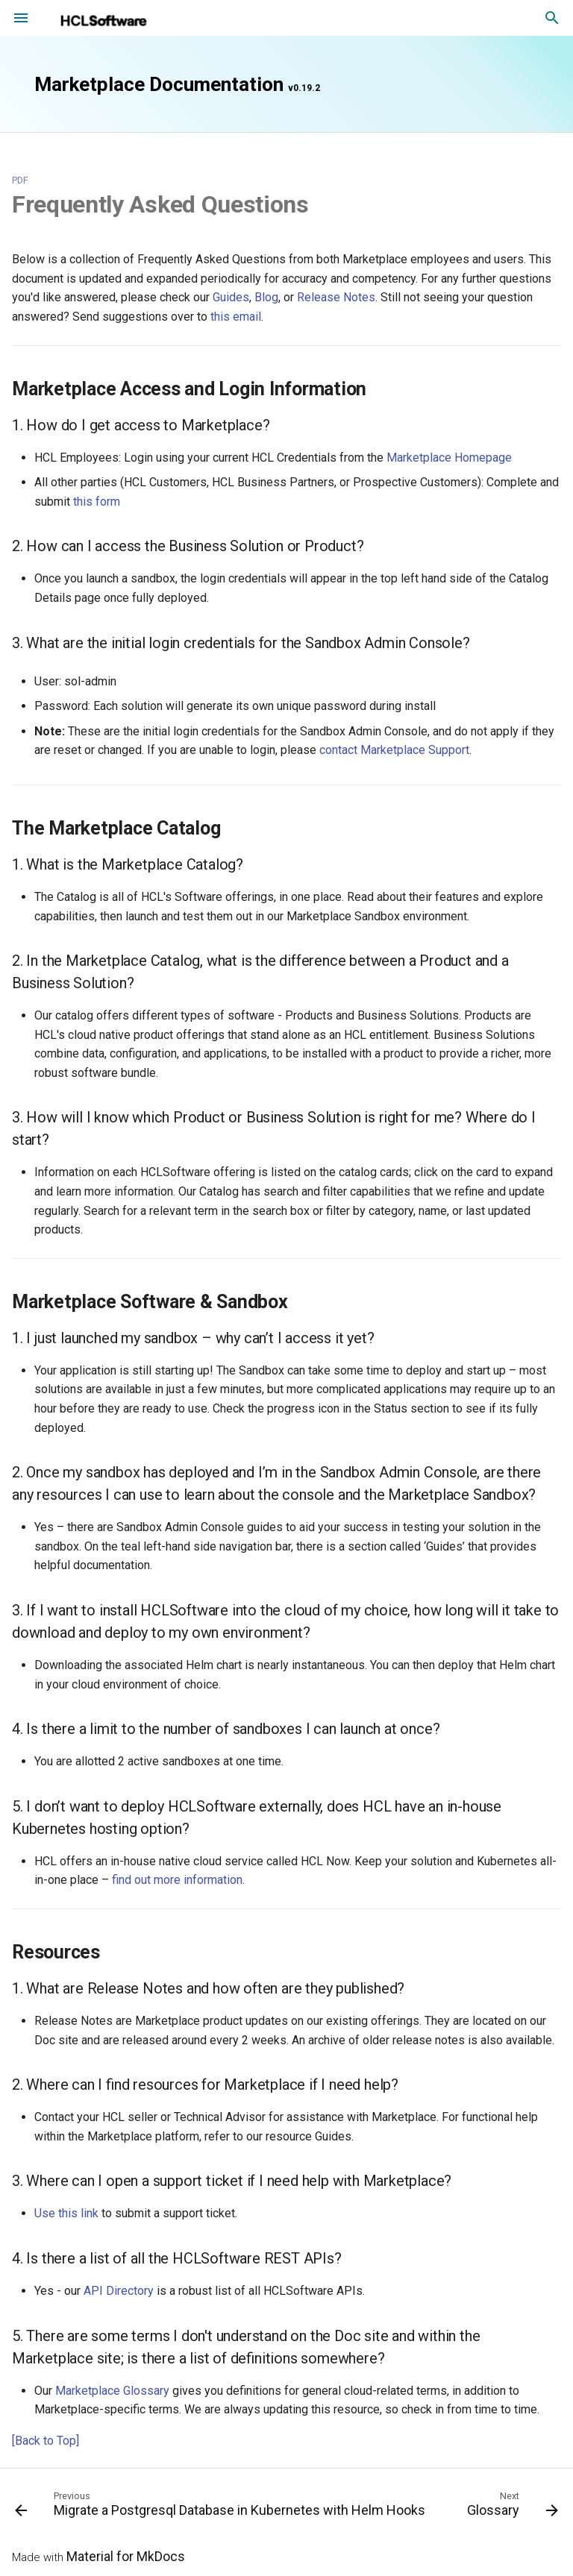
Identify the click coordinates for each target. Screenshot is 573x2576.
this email (235, 317)
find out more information (177, 1880)
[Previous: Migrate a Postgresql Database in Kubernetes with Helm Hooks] (221, 2507)
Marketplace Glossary (112, 2391)
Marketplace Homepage (449, 457)
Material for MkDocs (125, 2556)
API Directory (119, 2291)
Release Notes (336, 297)
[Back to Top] (45, 2441)
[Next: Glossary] (511, 2507)
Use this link (66, 2213)
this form (96, 501)
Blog (266, 297)
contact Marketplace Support (394, 750)
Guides (231, 297)
